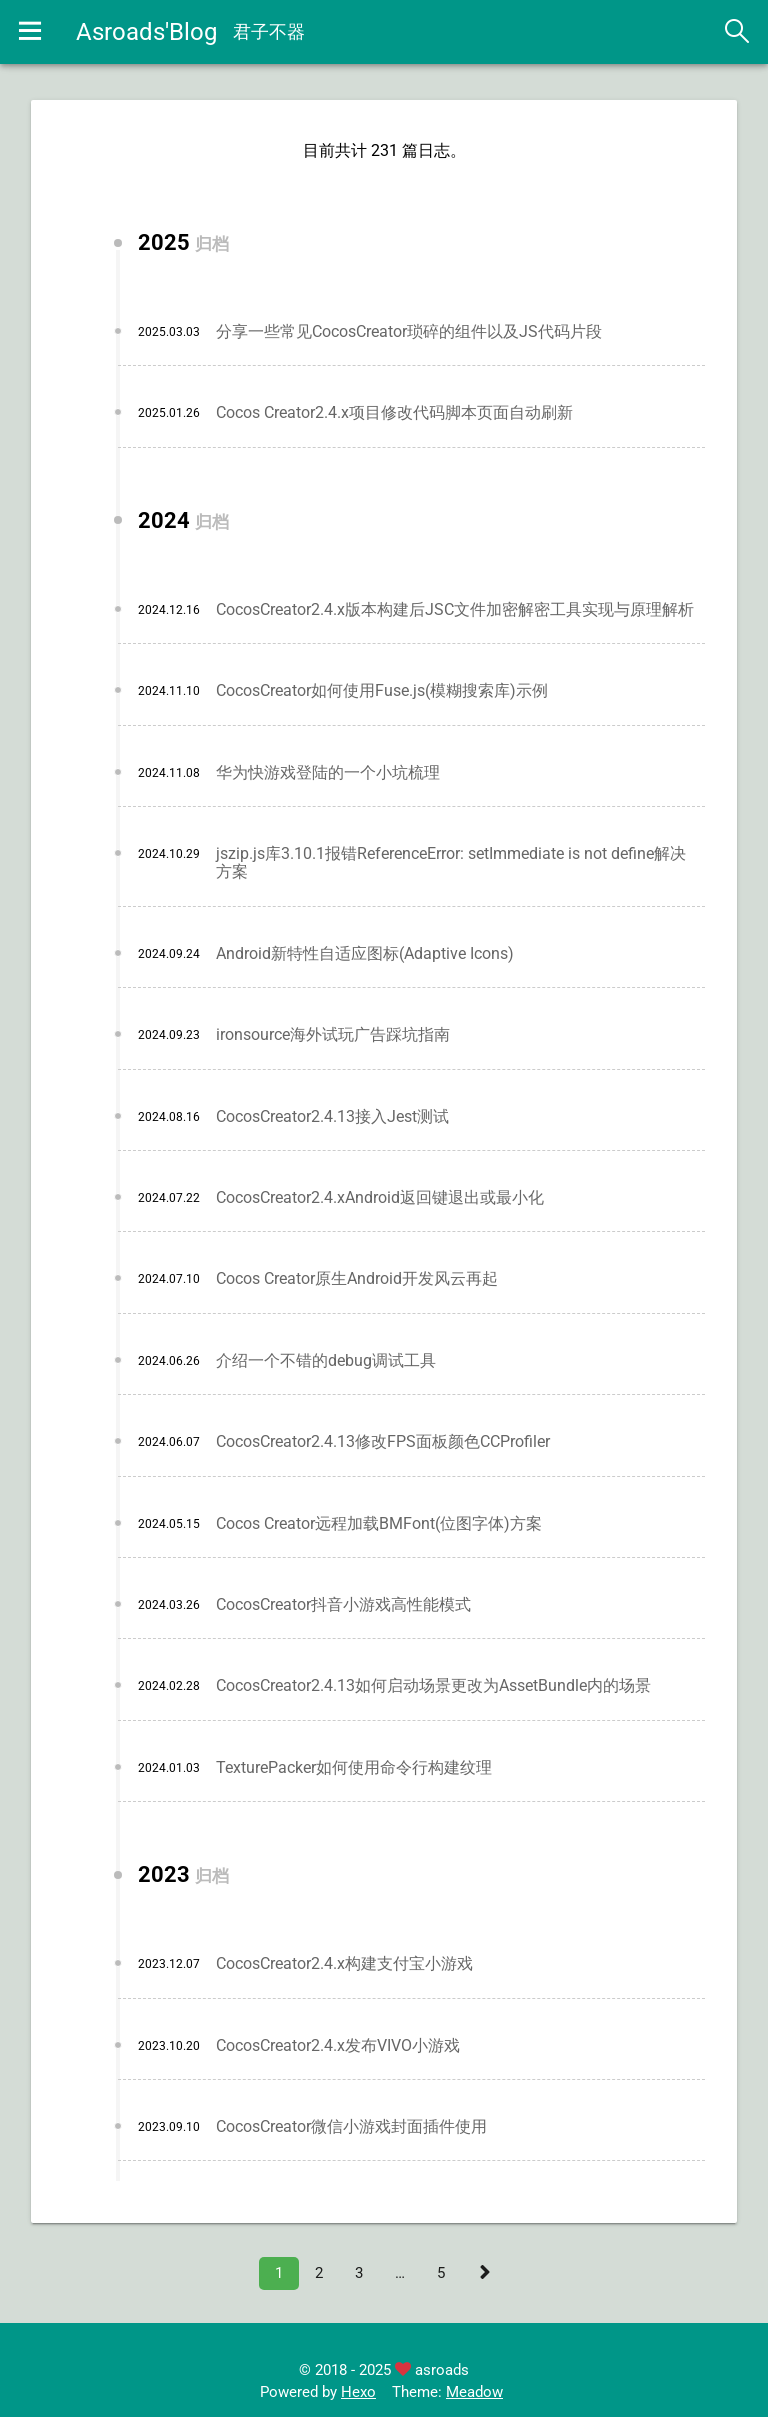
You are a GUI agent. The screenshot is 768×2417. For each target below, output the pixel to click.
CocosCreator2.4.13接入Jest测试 (332, 1120)
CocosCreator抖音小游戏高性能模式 (343, 1608)
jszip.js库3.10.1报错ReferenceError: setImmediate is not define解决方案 (451, 866)
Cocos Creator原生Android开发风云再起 (357, 1283)
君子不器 (273, 31)
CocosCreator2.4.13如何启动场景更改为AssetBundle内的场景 (433, 1690)
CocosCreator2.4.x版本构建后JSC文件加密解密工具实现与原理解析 (455, 613)
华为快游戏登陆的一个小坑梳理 (328, 776)
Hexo (358, 2396)
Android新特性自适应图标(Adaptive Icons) (365, 957)
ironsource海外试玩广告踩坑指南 (333, 1039)
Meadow (474, 2396)
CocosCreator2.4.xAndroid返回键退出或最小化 (380, 1201)
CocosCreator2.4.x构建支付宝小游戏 (344, 1967)
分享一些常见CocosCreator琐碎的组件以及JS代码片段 (409, 335)
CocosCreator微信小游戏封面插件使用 (351, 2130)
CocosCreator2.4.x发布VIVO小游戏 (338, 2049)
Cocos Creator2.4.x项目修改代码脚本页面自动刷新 (394, 417)
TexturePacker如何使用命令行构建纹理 (354, 1771)
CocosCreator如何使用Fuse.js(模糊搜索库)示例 (382, 695)
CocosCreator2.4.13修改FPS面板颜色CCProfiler (383, 1445)
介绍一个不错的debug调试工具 (326, 1364)
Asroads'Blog (150, 32)
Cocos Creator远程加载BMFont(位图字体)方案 (379, 1527)
